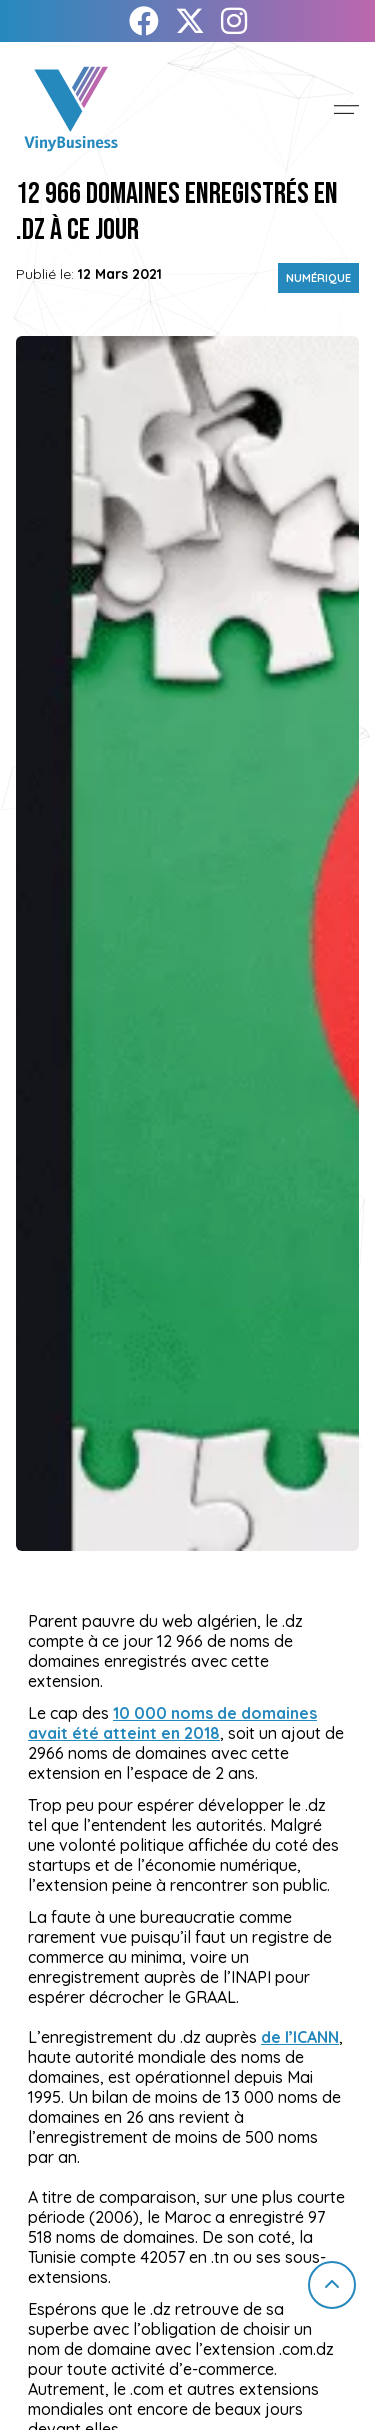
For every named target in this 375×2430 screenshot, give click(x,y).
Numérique (318, 278)
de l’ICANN (300, 2037)
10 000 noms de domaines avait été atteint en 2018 (172, 1723)
